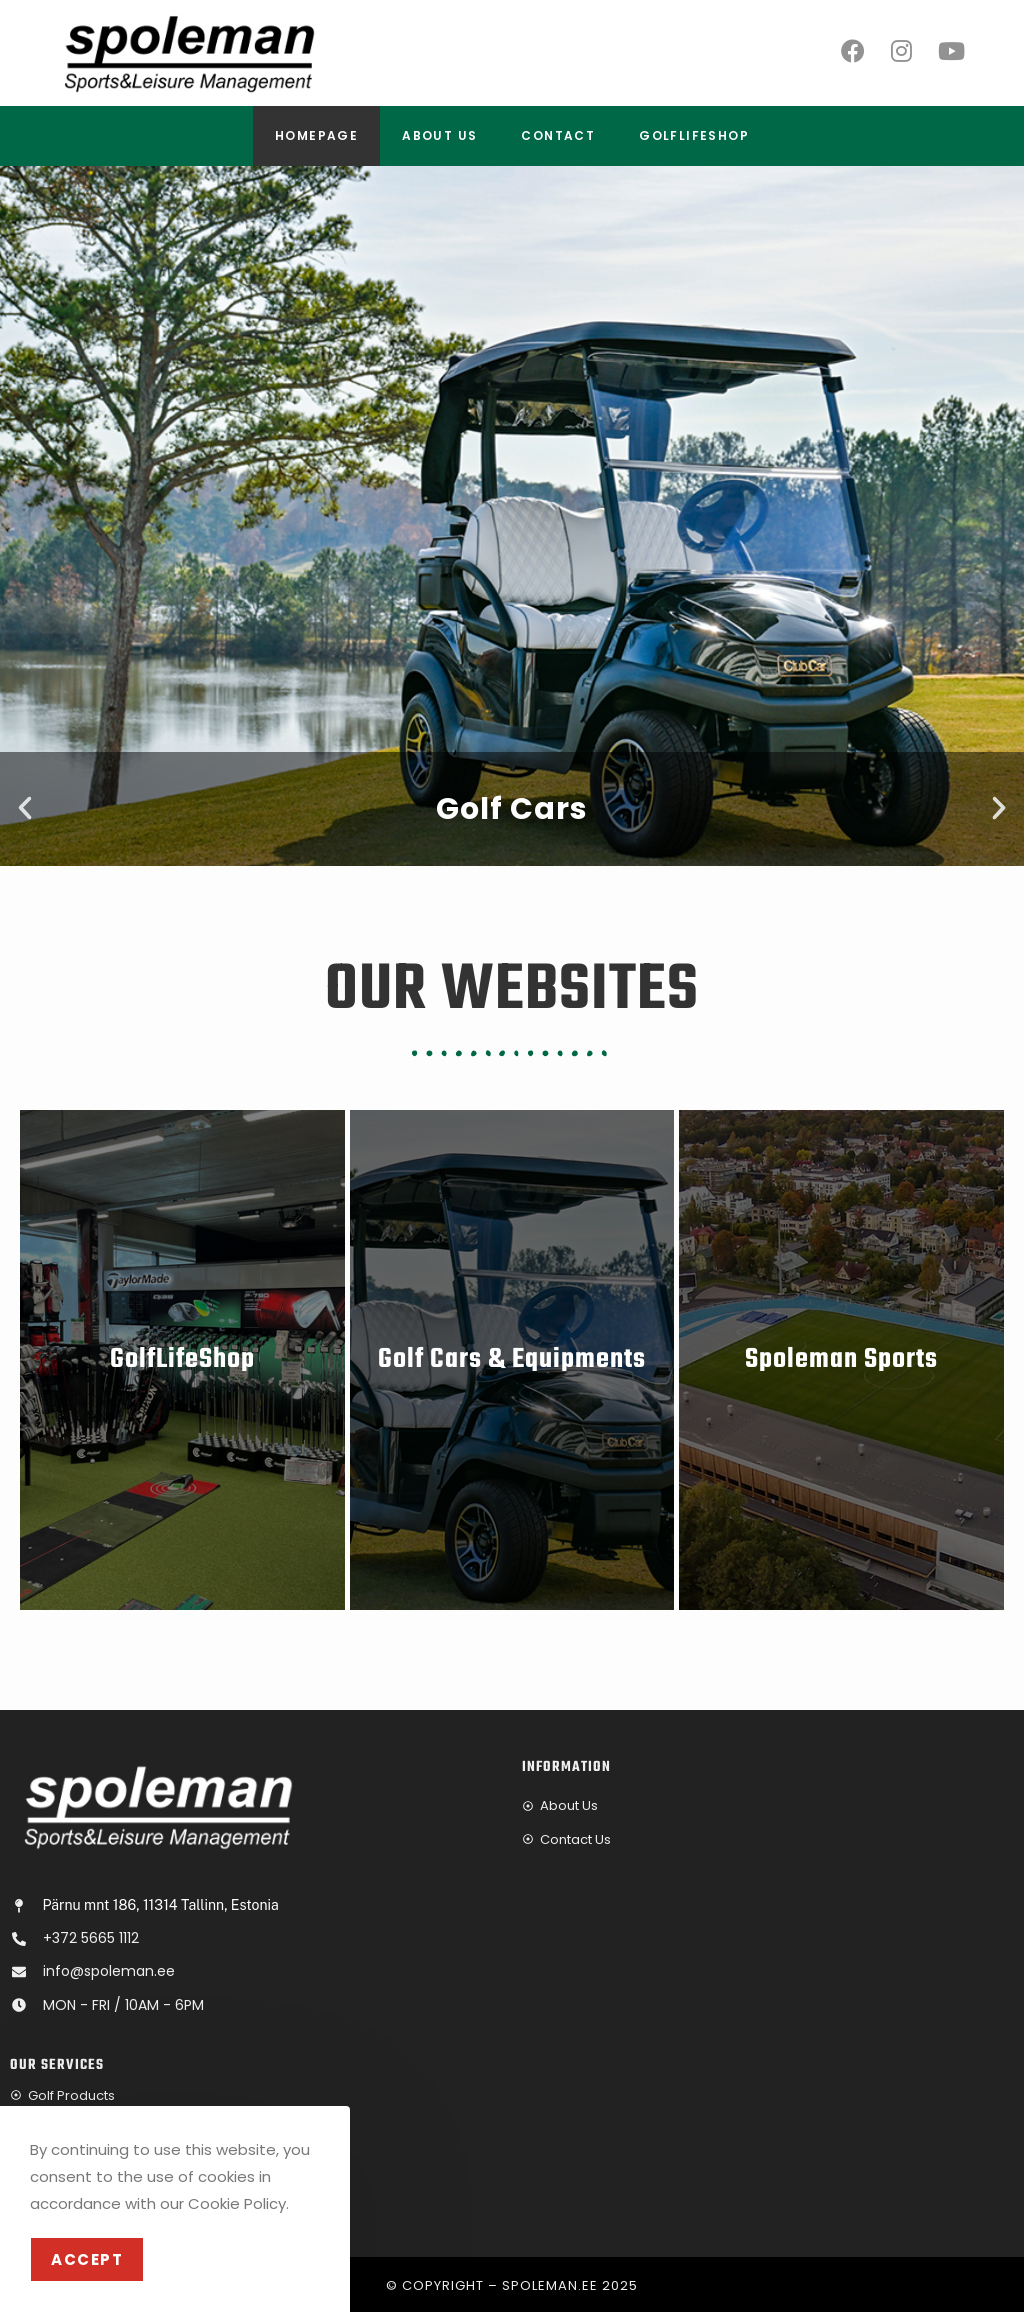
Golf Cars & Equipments (512, 1359)
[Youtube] (951, 51)
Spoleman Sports (841, 1359)
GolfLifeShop (182, 1359)
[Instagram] (901, 51)
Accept (87, 2259)
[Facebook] (853, 51)
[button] (25, 808)
